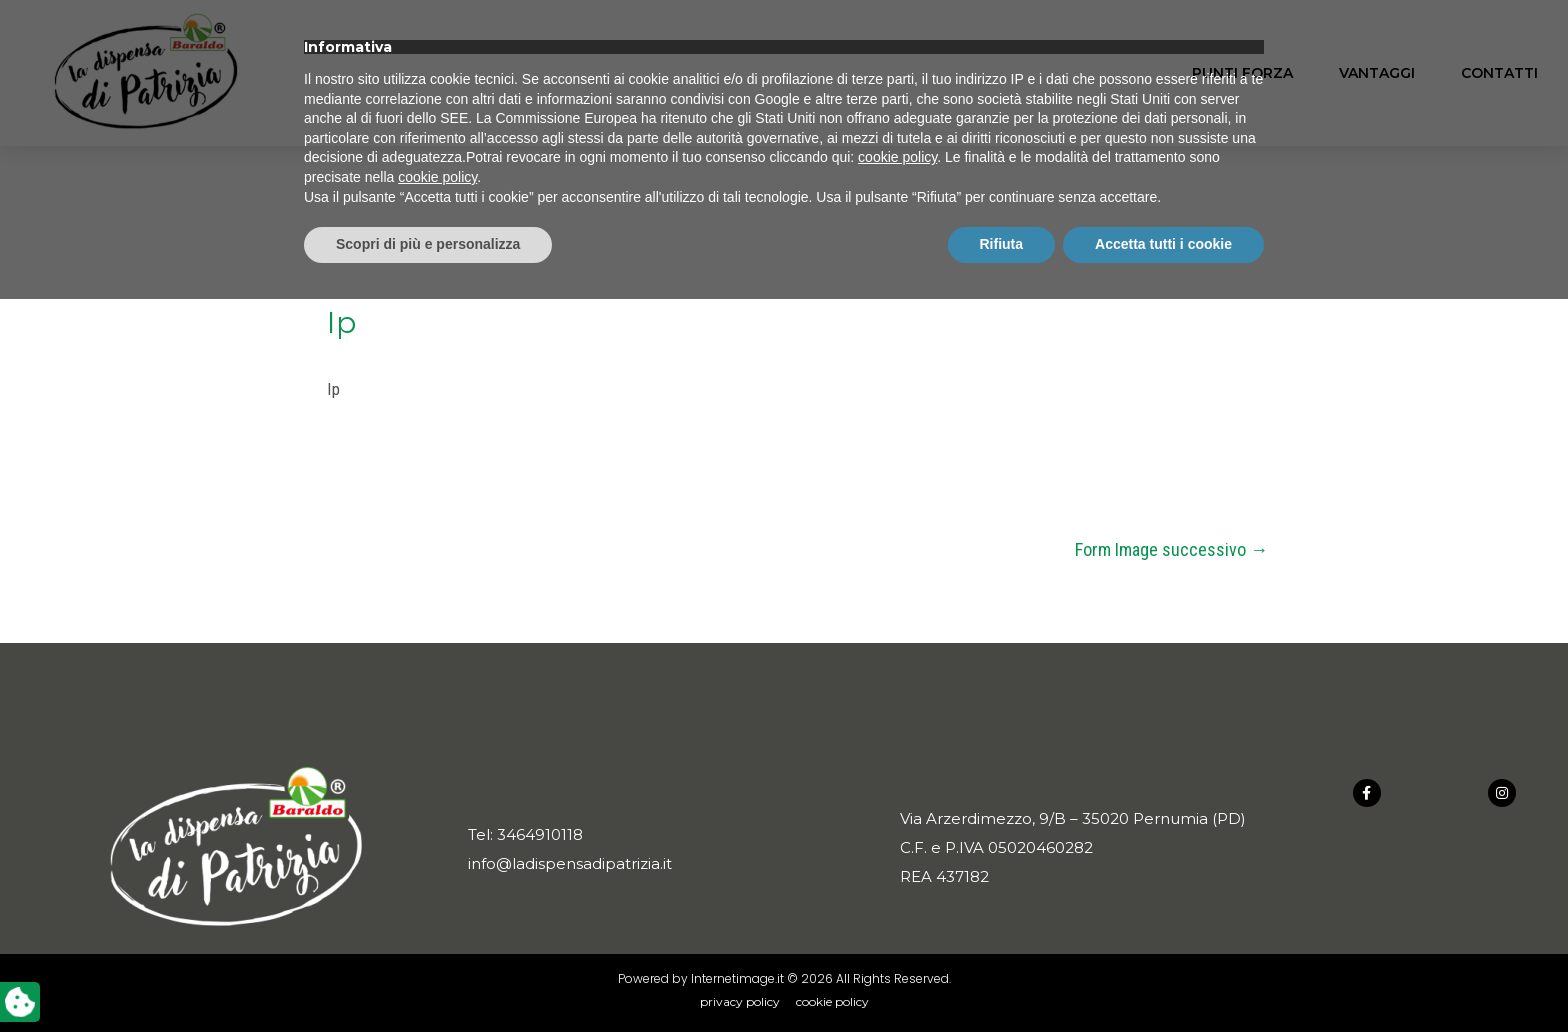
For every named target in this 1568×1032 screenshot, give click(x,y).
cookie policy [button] (897, 891)
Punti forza (1242, 73)
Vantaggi (1377, 73)
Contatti (1499, 73)
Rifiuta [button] (1002, 977)
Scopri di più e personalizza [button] (428, 977)
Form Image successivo (1171, 549)
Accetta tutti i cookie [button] (1163, 977)
